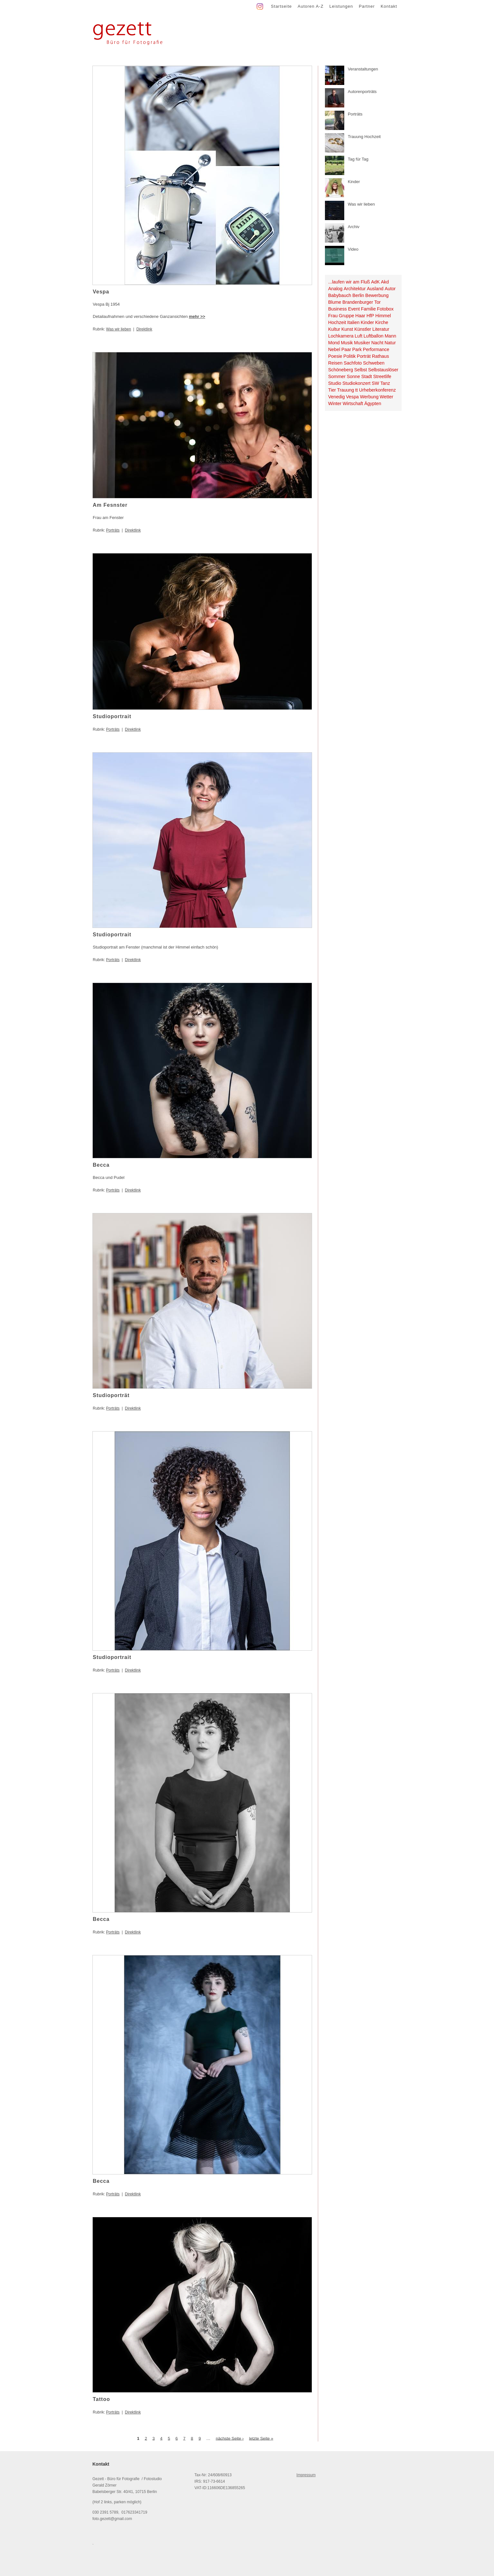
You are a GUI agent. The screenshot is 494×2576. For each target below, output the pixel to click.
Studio (334, 383)
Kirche (381, 322)
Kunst (347, 329)
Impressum (306, 2475)
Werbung (369, 396)
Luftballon (374, 335)
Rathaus (380, 356)
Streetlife (382, 376)
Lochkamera (341, 335)
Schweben (374, 363)
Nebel (334, 349)
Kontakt (389, 6)
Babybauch (339, 295)
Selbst (360, 369)
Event (354, 308)
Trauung (345, 390)
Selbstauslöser (383, 369)
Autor (390, 288)
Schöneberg (340, 369)
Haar (360, 315)
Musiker (362, 342)
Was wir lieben (118, 329)
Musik (347, 342)
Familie (368, 308)
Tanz (385, 383)
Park (357, 349)
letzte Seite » (261, 2438)
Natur (390, 342)
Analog (335, 288)
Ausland (375, 288)
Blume (334, 302)
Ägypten (372, 403)
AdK (375, 281)
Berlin (358, 295)
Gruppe (346, 315)
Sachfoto (353, 363)
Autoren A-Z (310, 6)
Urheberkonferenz (377, 390)
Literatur (380, 329)
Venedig (336, 396)
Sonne (353, 376)
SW (375, 383)
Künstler (362, 329)
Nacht (377, 342)
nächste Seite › (230, 2438)
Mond (334, 342)
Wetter (386, 396)
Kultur (334, 329)
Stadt (366, 376)
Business (337, 308)
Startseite (281, 6)
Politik (349, 356)
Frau (332, 315)
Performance (376, 349)
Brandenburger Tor (361, 302)
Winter (334, 403)
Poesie (335, 356)
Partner (367, 6)
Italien (353, 322)
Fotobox (385, 308)
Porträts (112, 530)
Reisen (335, 363)
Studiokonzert (356, 383)
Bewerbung (376, 295)
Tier (332, 390)
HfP (370, 315)
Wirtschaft (353, 403)
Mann (390, 335)
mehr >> (197, 316)
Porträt (364, 356)
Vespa (352, 396)
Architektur (355, 288)
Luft (358, 335)
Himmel (383, 315)
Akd (385, 281)
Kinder (367, 322)
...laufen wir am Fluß (349, 281)
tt (356, 390)
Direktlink (144, 329)
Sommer (337, 376)
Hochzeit (337, 322)
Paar (346, 349)
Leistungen (341, 6)
